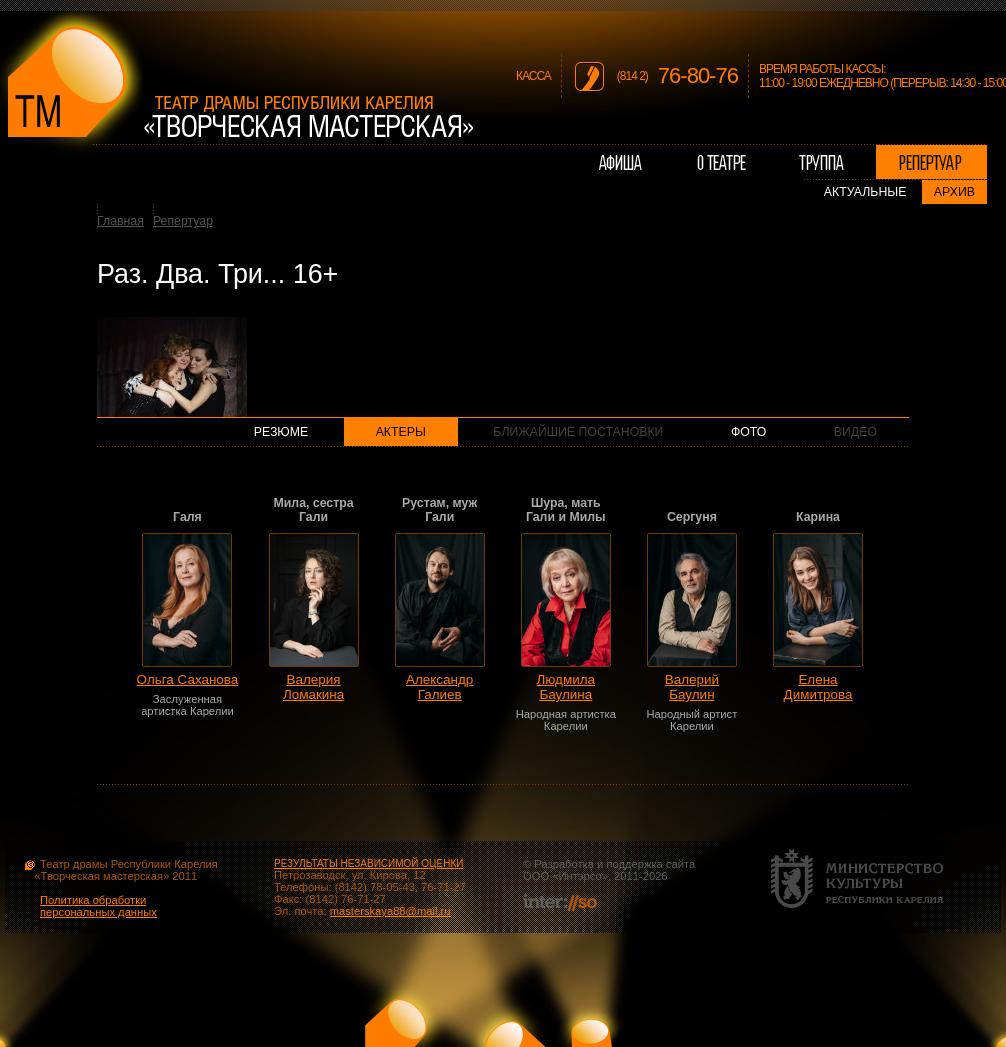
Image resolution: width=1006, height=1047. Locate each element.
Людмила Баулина (566, 687)
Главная (120, 221)
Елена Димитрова (818, 687)
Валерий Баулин (692, 687)
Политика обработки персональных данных (98, 906)
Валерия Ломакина (313, 687)
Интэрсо (579, 876)
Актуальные (865, 192)
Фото (748, 432)
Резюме (281, 432)
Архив (954, 192)
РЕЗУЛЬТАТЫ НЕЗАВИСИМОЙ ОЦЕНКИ (368, 863)
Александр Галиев (439, 687)
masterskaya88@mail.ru (390, 911)
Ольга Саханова (188, 679)
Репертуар (183, 221)
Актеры (401, 432)
